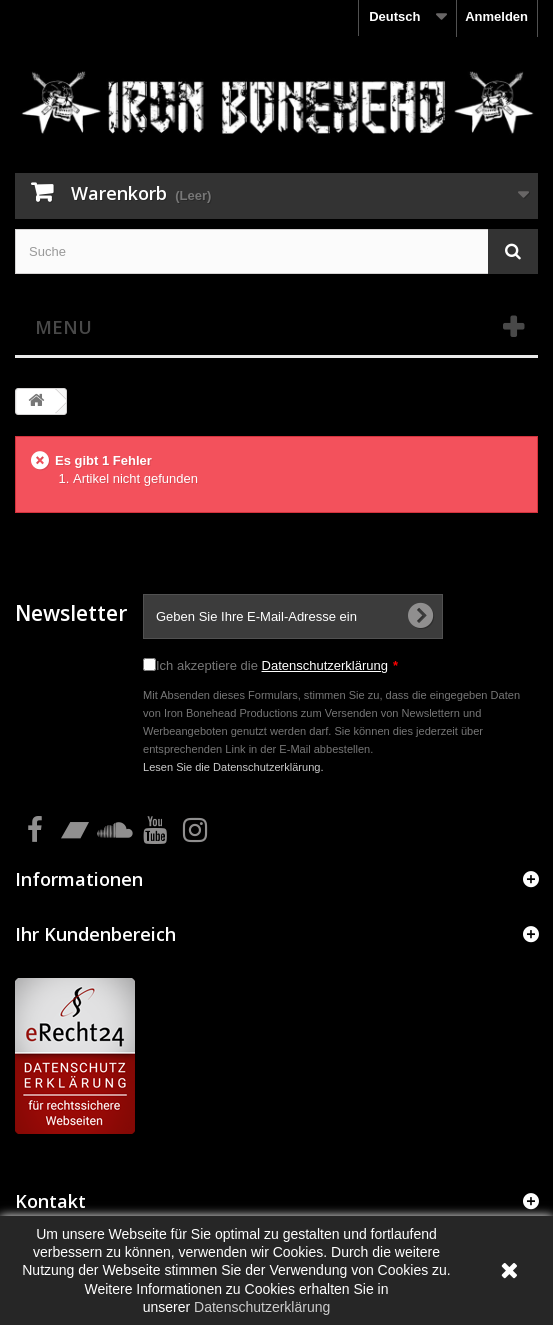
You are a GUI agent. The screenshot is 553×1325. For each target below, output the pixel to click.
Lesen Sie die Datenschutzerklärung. (233, 767)
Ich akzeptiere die (277, 665)
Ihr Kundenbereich (95, 934)
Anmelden (496, 16)
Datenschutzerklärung (325, 665)
